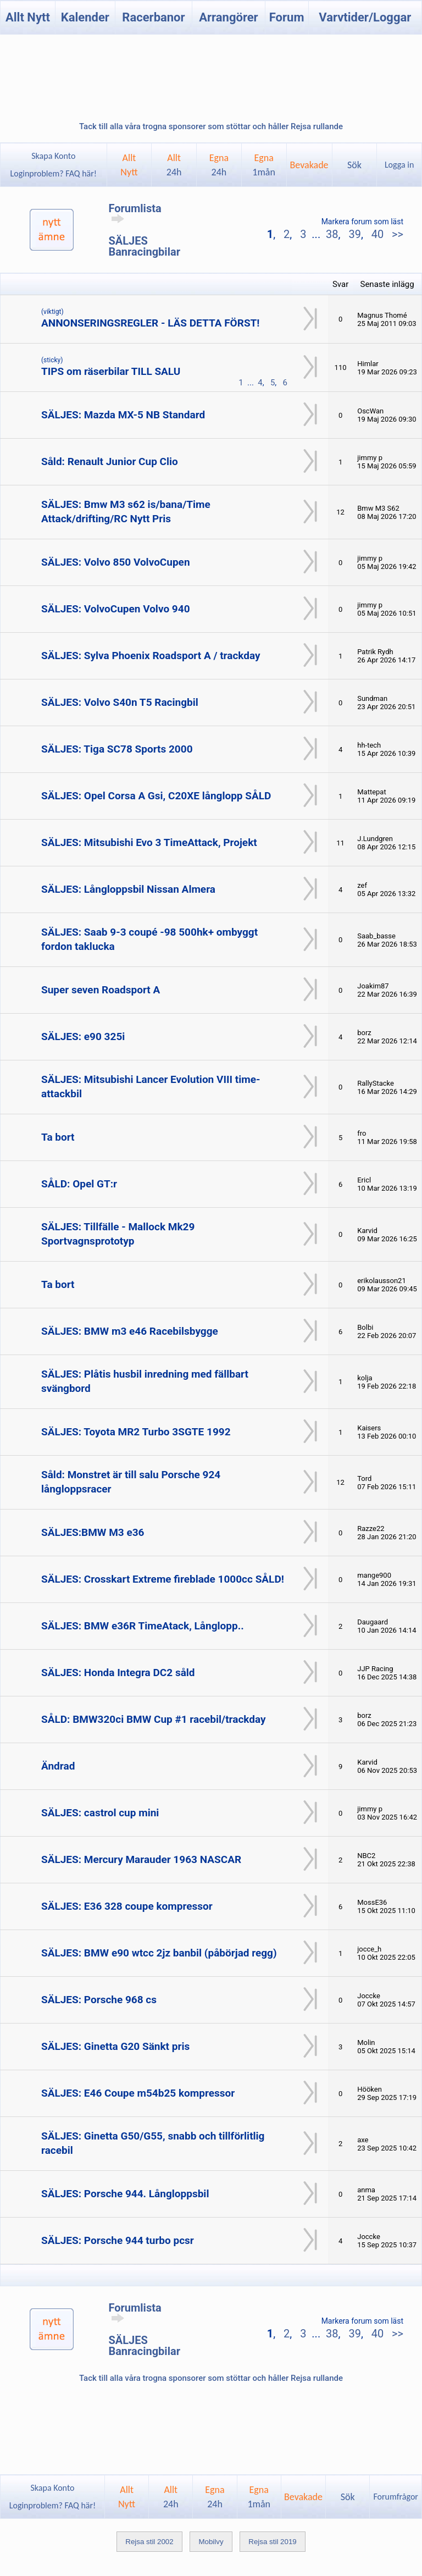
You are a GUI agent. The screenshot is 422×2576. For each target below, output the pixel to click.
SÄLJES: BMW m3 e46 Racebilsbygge (129, 1331)
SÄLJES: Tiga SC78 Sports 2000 (117, 749)
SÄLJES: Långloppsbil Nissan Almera (128, 889)
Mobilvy (210, 2542)
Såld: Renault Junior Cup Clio (109, 461)
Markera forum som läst (362, 221)
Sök (354, 165)
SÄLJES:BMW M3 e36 (93, 1532)
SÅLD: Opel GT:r (79, 1184)
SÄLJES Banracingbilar (144, 246)
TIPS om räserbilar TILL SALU (110, 371)
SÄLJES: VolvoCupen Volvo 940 (115, 608)
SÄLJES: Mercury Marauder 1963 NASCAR (141, 1859)
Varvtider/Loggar (365, 17)
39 (354, 234)
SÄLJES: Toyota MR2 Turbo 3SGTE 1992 (136, 1431)
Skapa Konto (53, 156)
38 (332, 234)
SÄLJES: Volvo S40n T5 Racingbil (119, 702)
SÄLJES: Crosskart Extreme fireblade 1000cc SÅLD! (162, 1579)
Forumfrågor (395, 2496)
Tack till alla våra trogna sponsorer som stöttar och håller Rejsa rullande (211, 126)
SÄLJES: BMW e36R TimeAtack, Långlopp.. (142, 1625)
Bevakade (309, 165)
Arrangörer (228, 17)
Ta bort (58, 1137)
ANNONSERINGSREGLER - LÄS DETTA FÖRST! (150, 323)
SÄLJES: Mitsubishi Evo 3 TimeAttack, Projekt (149, 842)
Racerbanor (153, 17)
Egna (219, 165)
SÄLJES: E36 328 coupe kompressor (127, 1906)
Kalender (85, 17)
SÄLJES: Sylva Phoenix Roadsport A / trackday (150, 655)
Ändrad (58, 1766)
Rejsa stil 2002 (149, 2542)
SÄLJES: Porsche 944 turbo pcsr (117, 2240)
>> (396, 234)
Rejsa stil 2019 (272, 2542)
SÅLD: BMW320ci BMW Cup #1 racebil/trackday (153, 1719)
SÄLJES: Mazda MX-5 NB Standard (123, 414)
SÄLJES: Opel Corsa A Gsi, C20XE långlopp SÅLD (156, 795)
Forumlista (134, 213)
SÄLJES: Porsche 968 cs (99, 1999)
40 (377, 234)
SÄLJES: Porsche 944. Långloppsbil (125, 2193)
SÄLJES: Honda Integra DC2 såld (118, 1672)
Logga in (399, 164)
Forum (286, 17)
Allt (174, 165)
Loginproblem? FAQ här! (53, 173)
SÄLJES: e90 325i (83, 1036)
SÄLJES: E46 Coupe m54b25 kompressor (138, 2093)
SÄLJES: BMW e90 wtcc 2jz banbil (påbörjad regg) (159, 1953)
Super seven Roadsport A (100, 989)
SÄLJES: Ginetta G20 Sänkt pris (115, 2046)
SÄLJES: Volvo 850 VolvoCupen (115, 562)
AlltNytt (128, 165)
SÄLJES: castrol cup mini (100, 1812)
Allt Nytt (27, 17)
